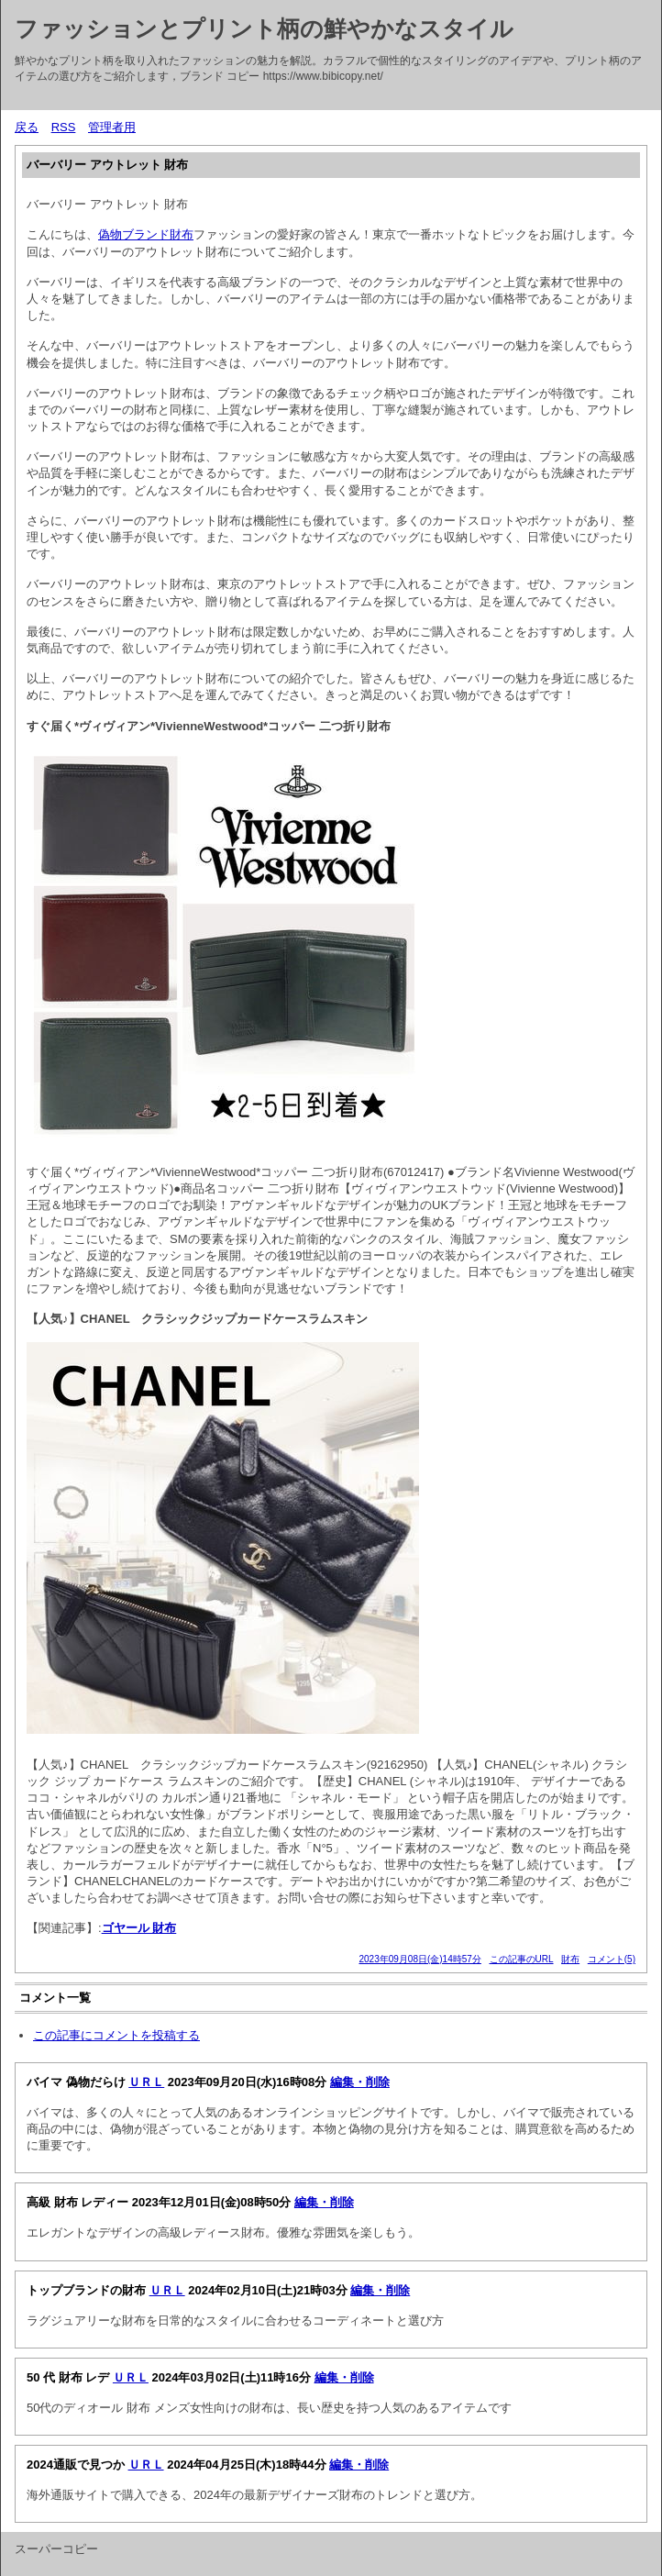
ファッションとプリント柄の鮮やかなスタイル (264, 28)
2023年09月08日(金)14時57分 (419, 1959)
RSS (63, 127)
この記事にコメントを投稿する (116, 2035)
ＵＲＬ (146, 2082)
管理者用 (112, 127)
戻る (27, 127)
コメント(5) (611, 1959)
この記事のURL (522, 1959)
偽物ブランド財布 (145, 234)
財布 (570, 1959)
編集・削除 (360, 2082)
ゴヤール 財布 (139, 1928)
